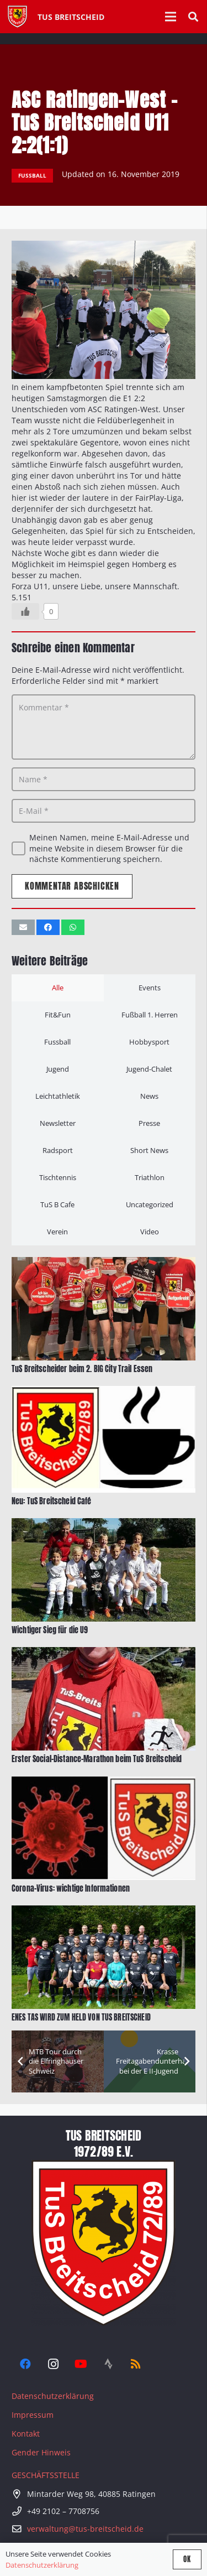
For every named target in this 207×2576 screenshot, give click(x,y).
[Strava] (108, 2364)
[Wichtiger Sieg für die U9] (103, 1523)
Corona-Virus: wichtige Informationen (71, 1888)
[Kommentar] (103, 727)
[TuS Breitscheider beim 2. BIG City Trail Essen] (103, 1262)
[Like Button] (25, 611)
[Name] (103, 779)
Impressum (33, 2414)
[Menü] (170, 16)
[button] (193, 16)
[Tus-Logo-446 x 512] (17, 17)
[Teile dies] (48, 927)
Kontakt (26, 2433)
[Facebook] (25, 2364)
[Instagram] (53, 2364)
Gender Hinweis (41, 2452)
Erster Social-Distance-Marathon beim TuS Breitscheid (97, 1759)
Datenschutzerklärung (53, 2396)
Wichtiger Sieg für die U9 (50, 1630)
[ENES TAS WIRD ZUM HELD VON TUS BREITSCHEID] (103, 1910)
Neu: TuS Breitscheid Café (52, 1501)
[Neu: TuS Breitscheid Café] (103, 1391)
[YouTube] (80, 2364)
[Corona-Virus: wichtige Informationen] (103, 1782)
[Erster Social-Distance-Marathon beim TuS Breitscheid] (103, 1653)
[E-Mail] (103, 811)
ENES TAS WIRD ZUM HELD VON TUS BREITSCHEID (81, 2017)
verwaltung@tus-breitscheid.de (85, 2528)
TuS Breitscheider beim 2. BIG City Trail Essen (82, 1369)
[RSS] (136, 2364)
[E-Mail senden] (23, 927)
